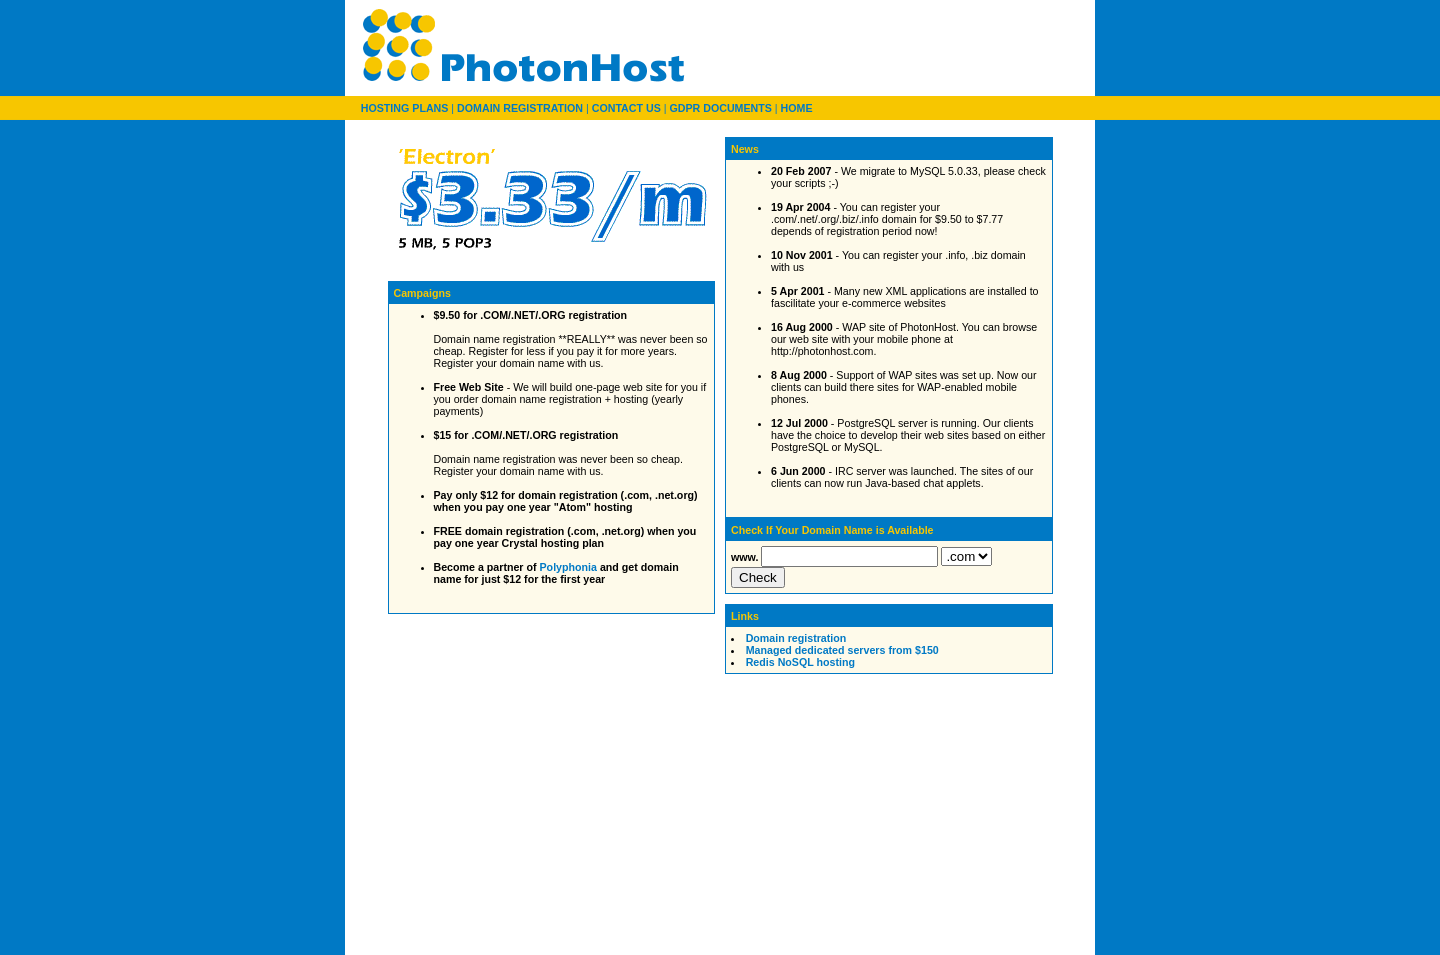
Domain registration (796, 638)
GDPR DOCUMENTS (720, 108)
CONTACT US (626, 108)
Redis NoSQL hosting (800, 662)
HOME (797, 108)
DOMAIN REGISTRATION (520, 108)
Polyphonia (568, 567)
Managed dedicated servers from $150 (842, 650)
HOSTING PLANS (405, 108)
